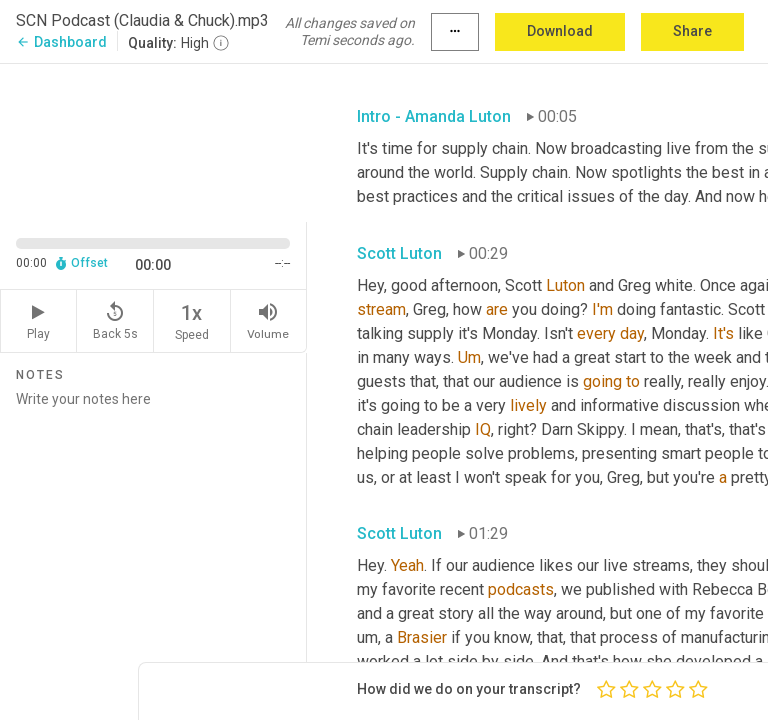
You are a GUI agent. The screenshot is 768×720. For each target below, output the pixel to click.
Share (692, 31)
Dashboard (61, 42)
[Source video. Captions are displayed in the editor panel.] (153, 141)
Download (560, 31)
